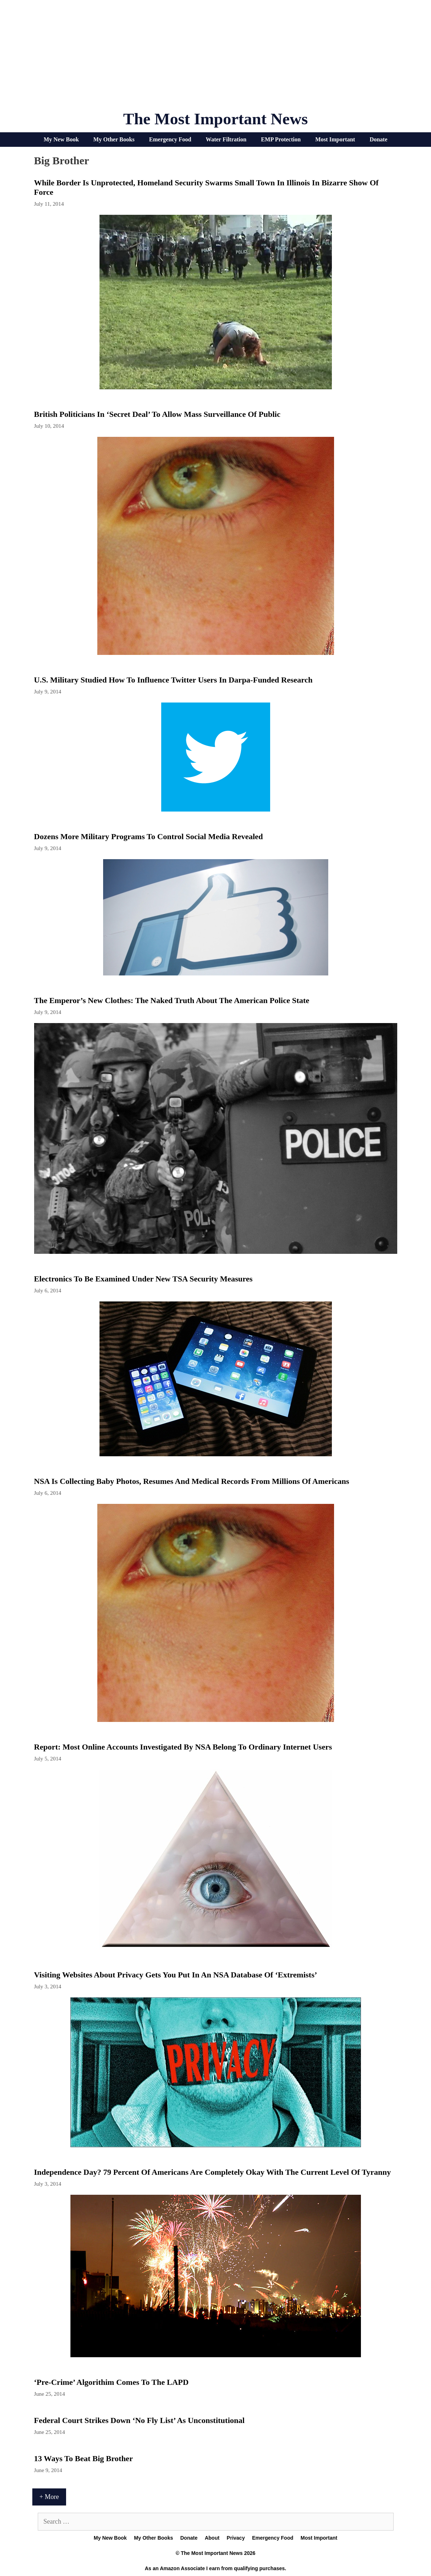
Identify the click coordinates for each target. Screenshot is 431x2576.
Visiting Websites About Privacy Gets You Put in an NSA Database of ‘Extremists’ (175, 1974)
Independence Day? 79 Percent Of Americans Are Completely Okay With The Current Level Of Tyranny (212, 2172)
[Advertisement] (216, 58)
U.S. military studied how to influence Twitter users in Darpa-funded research (173, 679)
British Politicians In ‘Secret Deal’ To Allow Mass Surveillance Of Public (157, 414)
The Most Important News (215, 119)
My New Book (61, 139)
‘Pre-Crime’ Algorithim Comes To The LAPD (111, 2382)
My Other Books (113, 139)
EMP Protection (281, 139)
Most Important (335, 139)
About (212, 2538)
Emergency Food (170, 139)
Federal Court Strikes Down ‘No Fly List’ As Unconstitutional (139, 2420)
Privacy (236, 2538)
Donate (378, 139)
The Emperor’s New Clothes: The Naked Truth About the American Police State (171, 1000)
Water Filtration (226, 139)
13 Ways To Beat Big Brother (83, 2458)
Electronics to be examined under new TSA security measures (143, 1278)
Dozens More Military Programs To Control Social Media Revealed (148, 836)
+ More (49, 2496)
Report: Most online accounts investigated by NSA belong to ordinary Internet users (183, 1746)
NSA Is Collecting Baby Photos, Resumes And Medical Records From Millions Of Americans (191, 1481)
